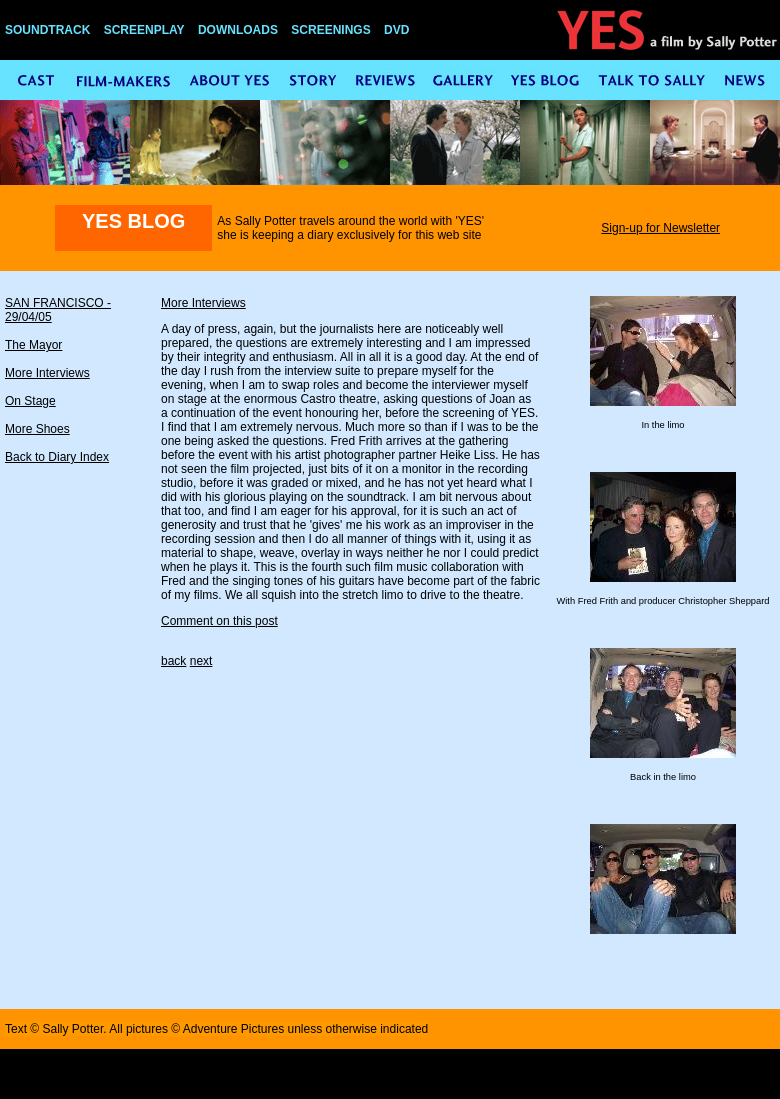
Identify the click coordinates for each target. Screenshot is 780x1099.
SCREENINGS (330, 30)
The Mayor (33, 345)
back (173, 661)
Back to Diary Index (57, 457)
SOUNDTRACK (47, 30)
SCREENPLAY (144, 30)
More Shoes (37, 429)
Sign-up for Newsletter (660, 228)
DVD (396, 30)
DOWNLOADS (238, 30)
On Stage (30, 401)
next (201, 661)
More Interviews (47, 373)
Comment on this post (219, 621)
